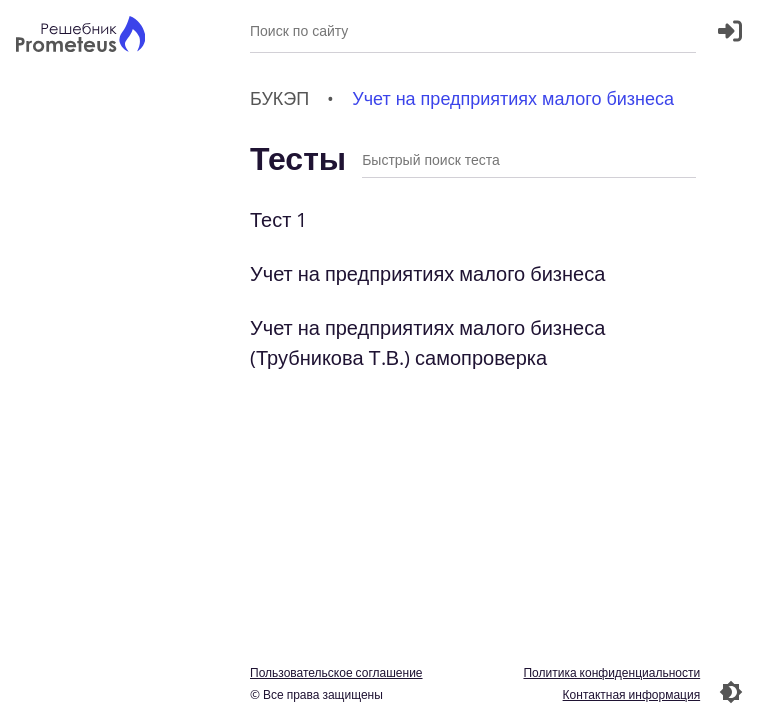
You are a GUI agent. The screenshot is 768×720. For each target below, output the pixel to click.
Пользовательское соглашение (336, 672)
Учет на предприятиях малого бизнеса (427, 273)
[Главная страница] (80, 36)
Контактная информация (631, 694)
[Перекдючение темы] (731, 692)
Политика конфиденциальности (611, 672)
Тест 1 (278, 219)
